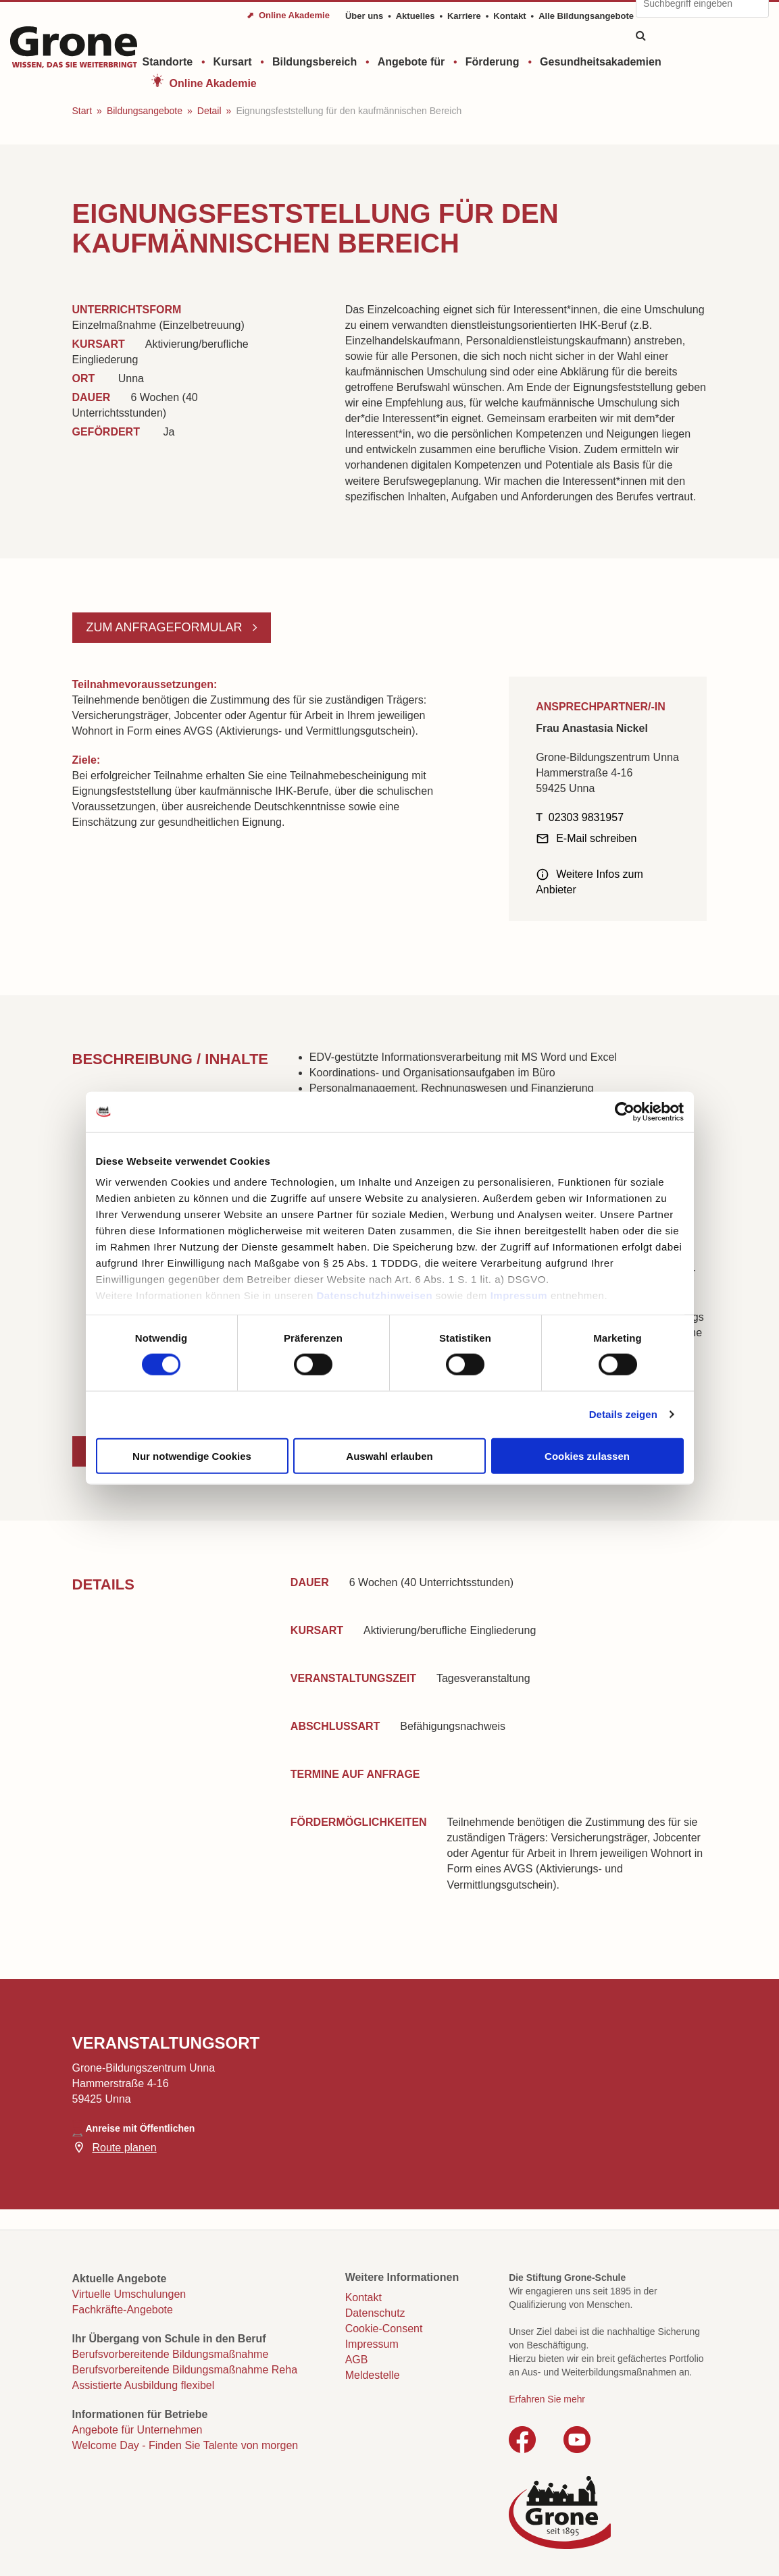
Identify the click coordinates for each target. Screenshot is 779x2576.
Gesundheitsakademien (600, 62)
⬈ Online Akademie (288, 15)
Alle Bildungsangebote (586, 16)
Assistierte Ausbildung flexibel (143, 2385)
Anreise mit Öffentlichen (140, 2128)
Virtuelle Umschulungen (129, 2294)
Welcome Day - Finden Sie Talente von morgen (185, 2445)
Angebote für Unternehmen (137, 2430)
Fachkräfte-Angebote (122, 2309)
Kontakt (509, 16)
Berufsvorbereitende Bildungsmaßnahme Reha (185, 2369)
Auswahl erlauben (389, 1455)
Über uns (364, 16)
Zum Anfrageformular (166, 627)
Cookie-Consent (384, 2328)
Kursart (232, 62)
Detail (209, 110)
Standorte (168, 62)
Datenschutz (375, 2313)
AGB (356, 2359)
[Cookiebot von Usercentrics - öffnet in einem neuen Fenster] (625, 1111)
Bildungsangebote (144, 110)
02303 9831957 (586, 817)
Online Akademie (213, 83)
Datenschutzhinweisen (374, 1295)
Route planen (125, 2147)
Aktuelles (415, 16)
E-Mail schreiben (596, 838)
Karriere (464, 16)
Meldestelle (372, 2375)
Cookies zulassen (587, 1455)
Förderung (493, 62)
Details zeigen (623, 1414)
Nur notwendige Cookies (191, 1455)
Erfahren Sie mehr (547, 2399)
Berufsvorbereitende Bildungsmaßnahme (170, 2354)
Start (82, 110)
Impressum (519, 1295)
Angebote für (411, 62)
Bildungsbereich (314, 62)
